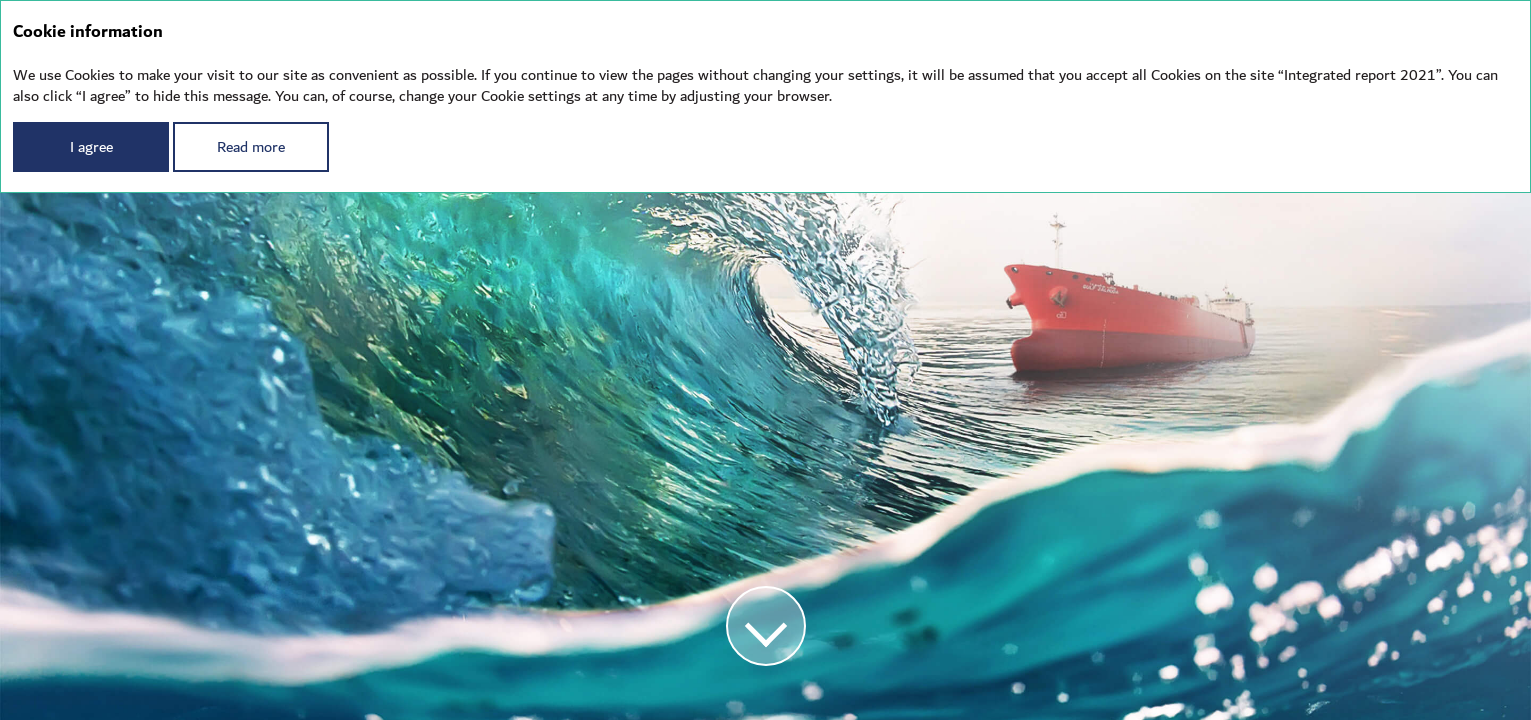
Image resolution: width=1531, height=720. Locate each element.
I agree (91, 147)
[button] (766, 626)
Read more (251, 147)
